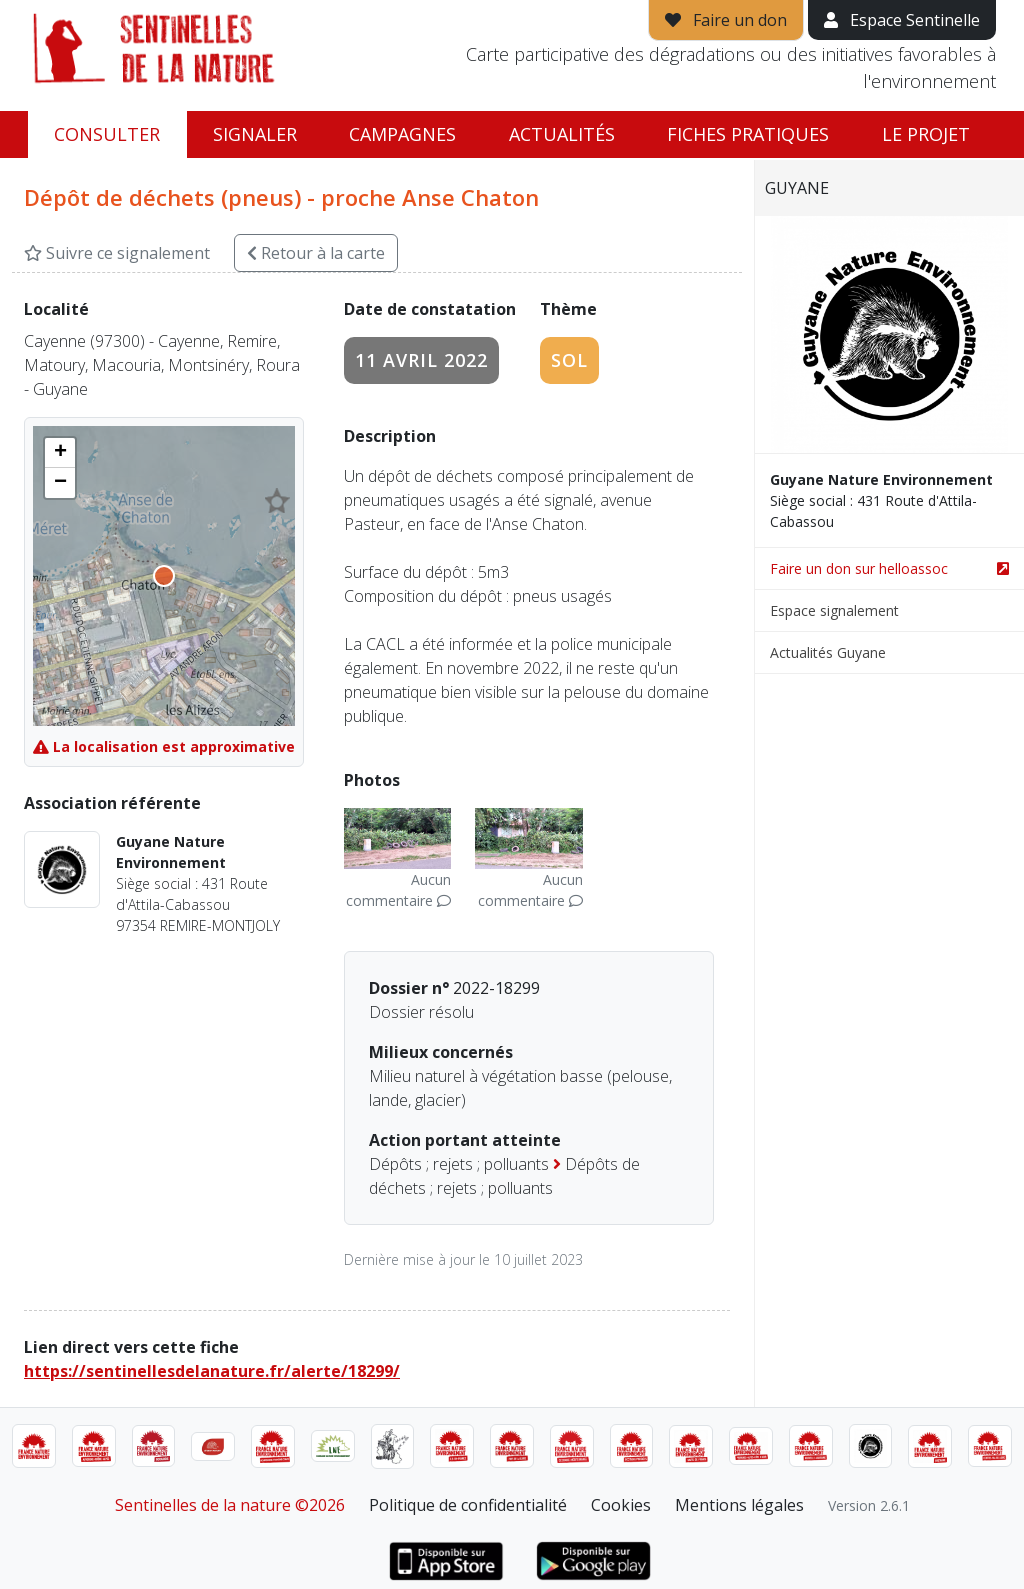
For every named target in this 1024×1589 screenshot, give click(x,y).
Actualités (562, 134)
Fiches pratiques (748, 134)
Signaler (255, 134)
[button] (60, 453)
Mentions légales (739, 1505)
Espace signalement (834, 610)
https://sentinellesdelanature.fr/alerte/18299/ (212, 1371)
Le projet (926, 134)
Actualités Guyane (828, 652)
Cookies (621, 1505)
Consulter (107, 134)
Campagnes (402, 134)
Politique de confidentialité (468, 1505)
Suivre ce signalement (117, 253)
